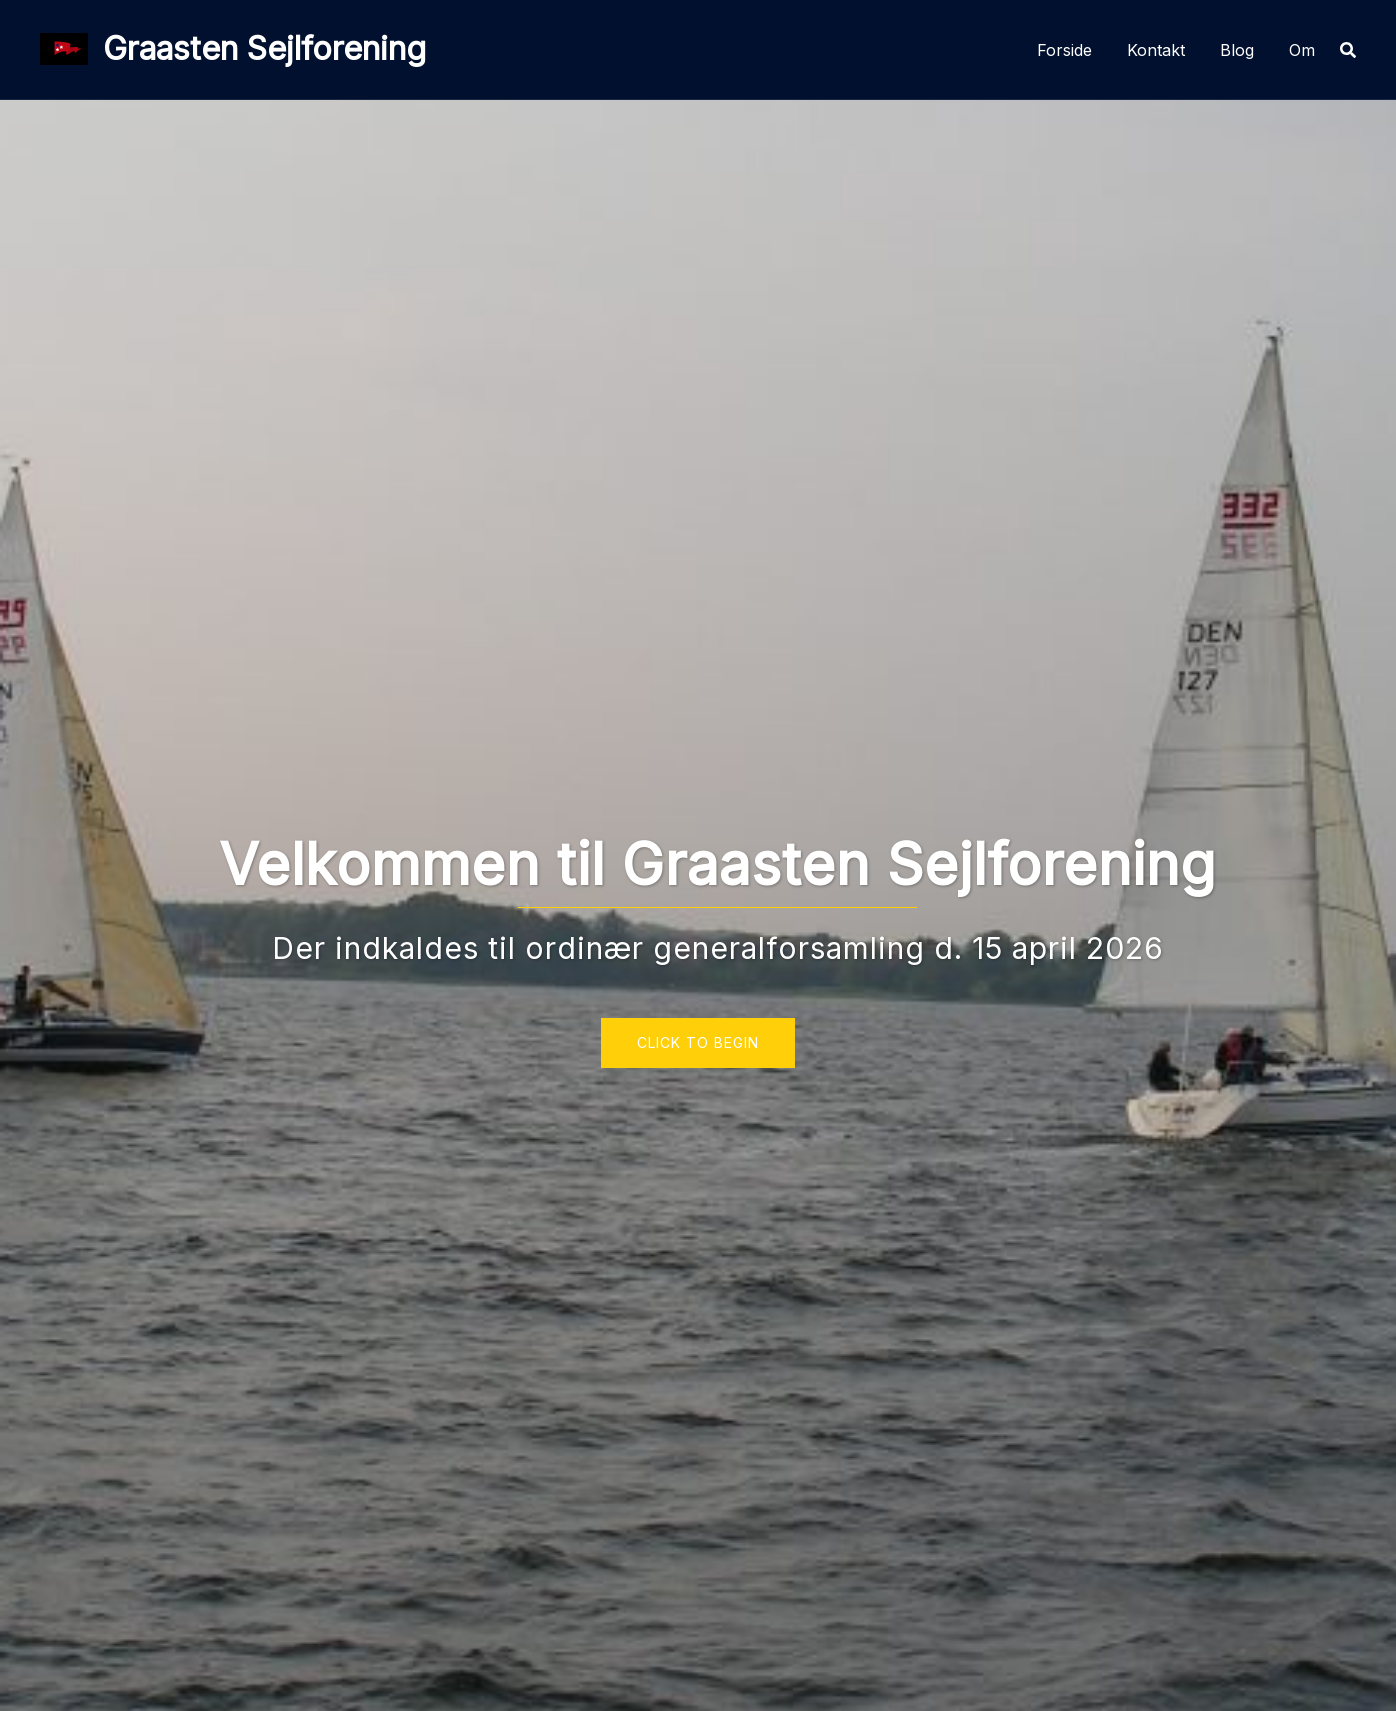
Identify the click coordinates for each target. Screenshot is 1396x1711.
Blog (1237, 50)
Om (1302, 50)
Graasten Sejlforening (264, 48)
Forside (1064, 50)
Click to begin (698, 1042)
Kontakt (1156, 50)
